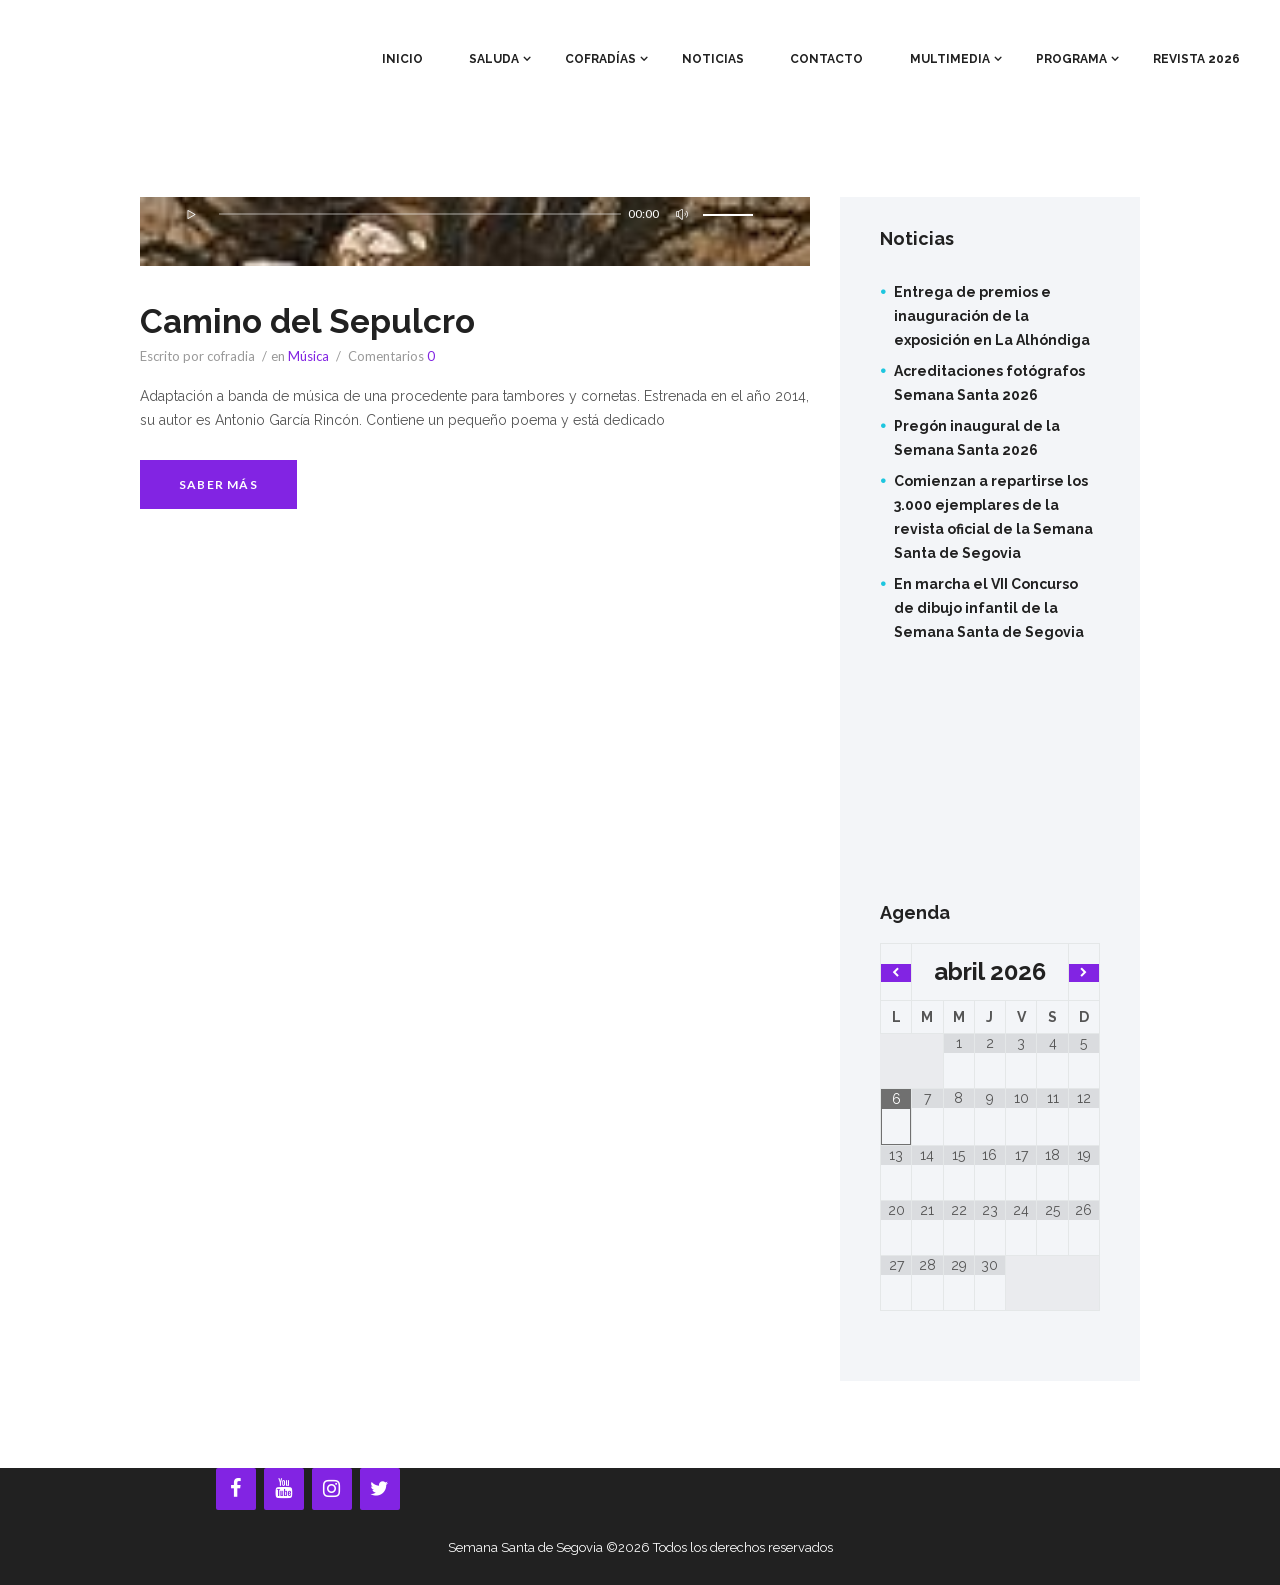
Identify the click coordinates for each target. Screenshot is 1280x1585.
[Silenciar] (679, 214)
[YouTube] (284, 1489)
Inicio (402, 59)
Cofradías (600, 59)
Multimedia (950, 59)
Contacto (826, 59)
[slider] (418, 214)
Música (308, 356)
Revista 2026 (1196, 59)
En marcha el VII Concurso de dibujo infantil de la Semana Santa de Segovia (989, 608)
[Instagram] (332, 1489)
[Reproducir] (191, 214)
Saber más (218, 484)
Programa (1071, 59)
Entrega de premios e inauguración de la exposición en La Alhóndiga (992, 316)
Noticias (713, 59)
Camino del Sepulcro (320, 320)
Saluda (494, 59)
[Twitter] (380, 1489)
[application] (475, 226)
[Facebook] (236, 1489)
